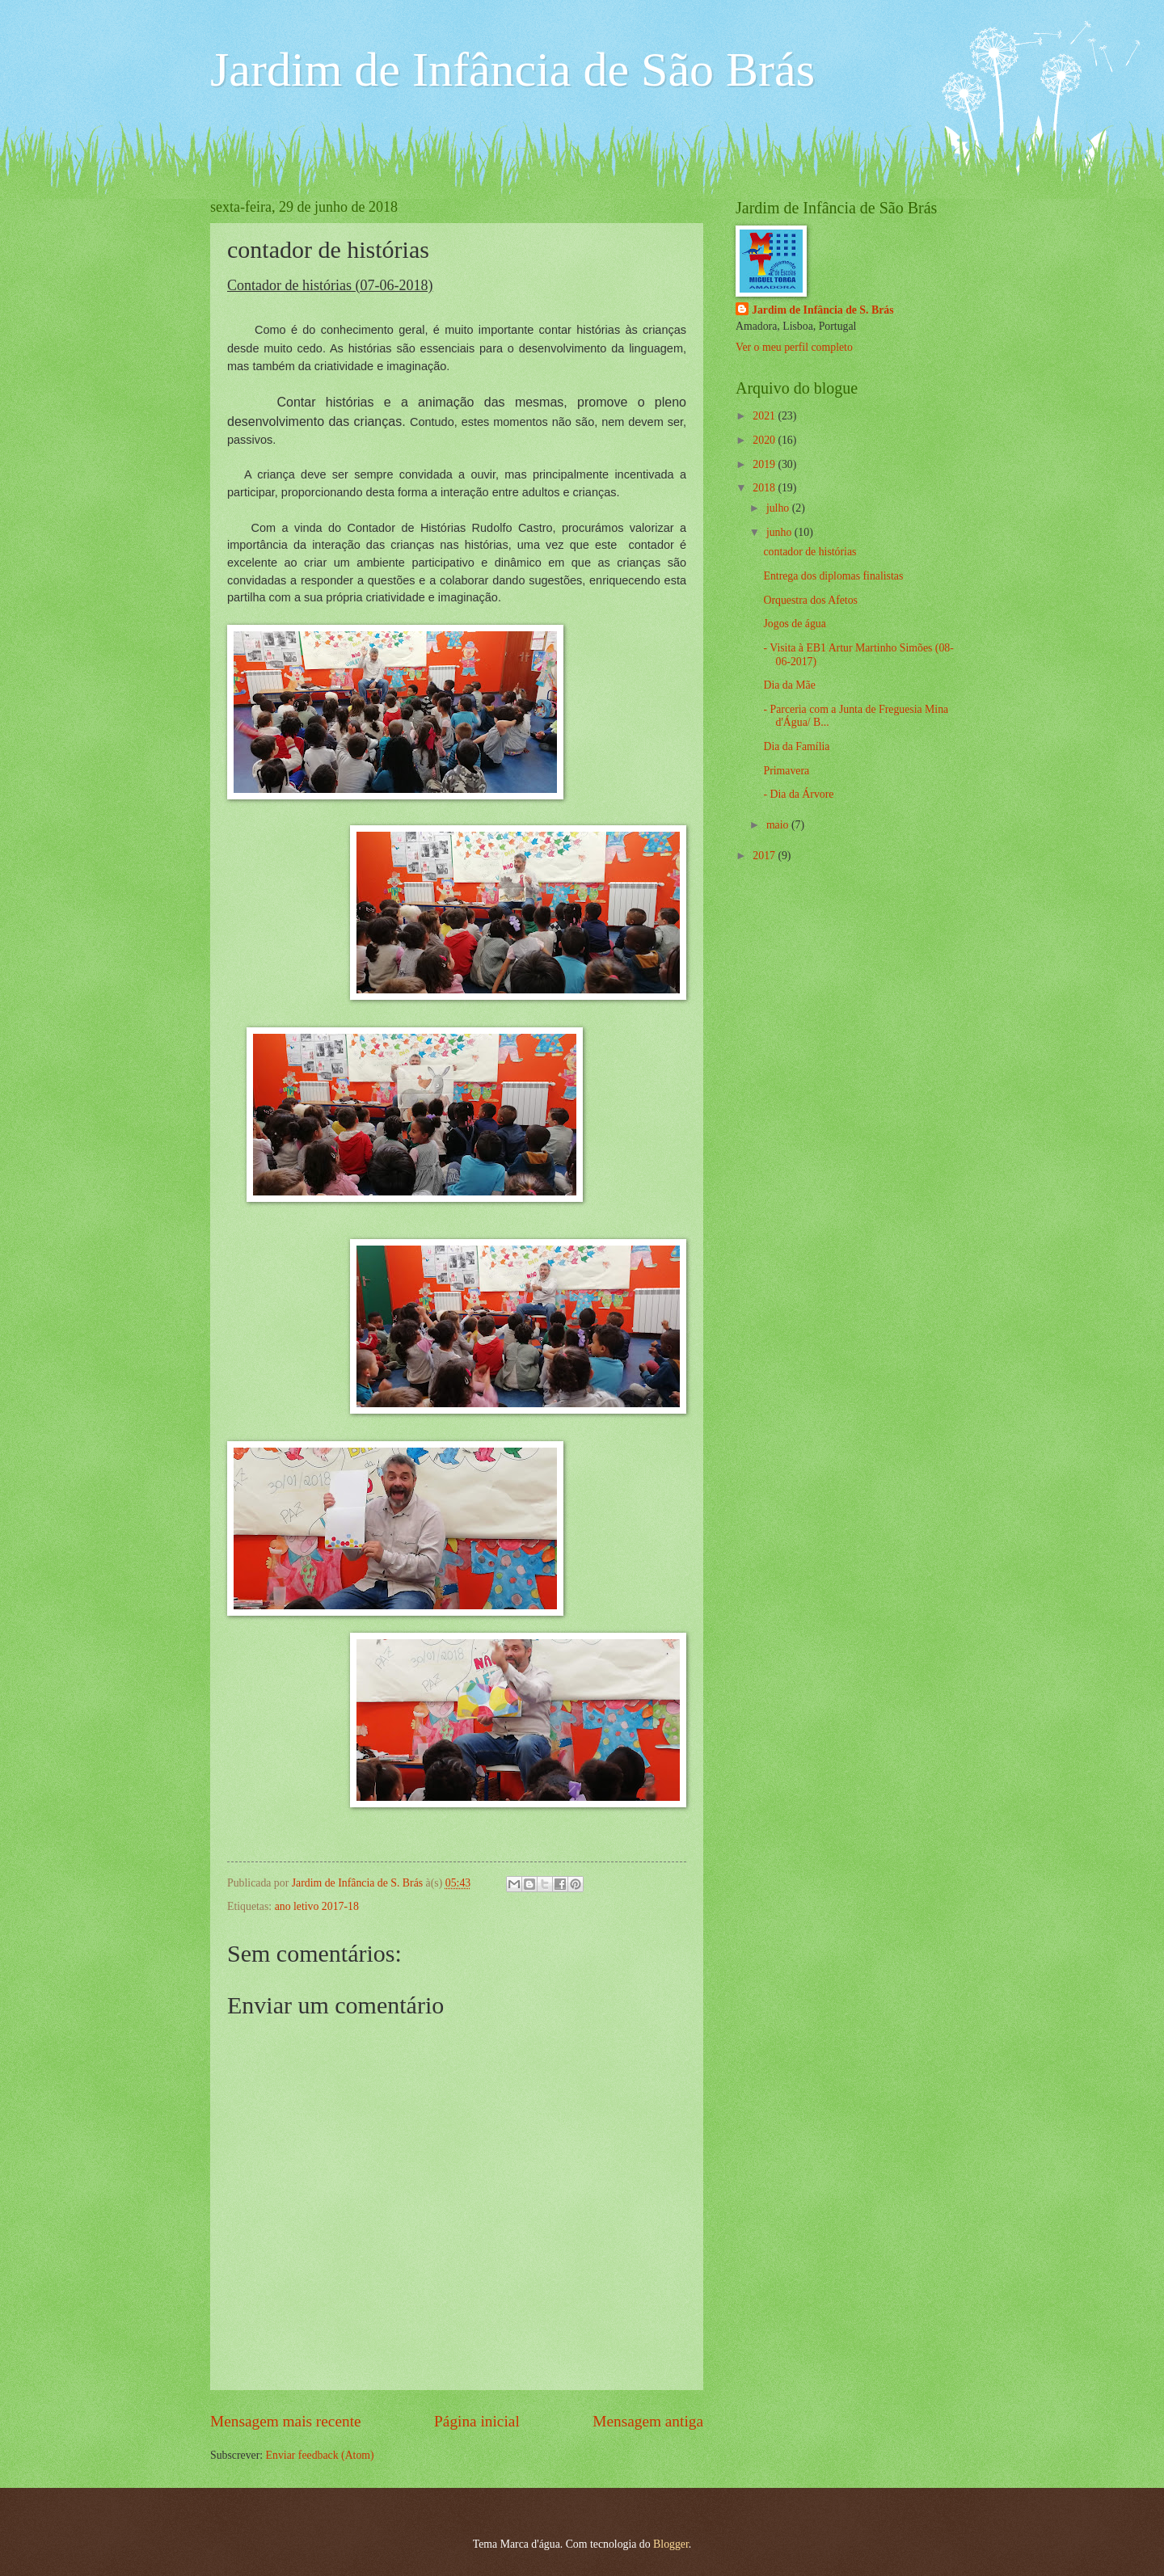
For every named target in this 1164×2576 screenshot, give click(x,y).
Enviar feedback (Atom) (320, 2455)
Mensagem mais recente (285, 2421)
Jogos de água (794, 624)
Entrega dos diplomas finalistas (833, 576)
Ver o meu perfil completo (794, 347)
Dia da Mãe (789, 685)
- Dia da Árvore (798, 794)
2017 (765, 856)
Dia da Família (796, 746)
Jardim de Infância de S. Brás (823, 310)
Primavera (786, 771)
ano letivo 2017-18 (317, 1906)
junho (780, 532)
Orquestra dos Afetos (810, 600)
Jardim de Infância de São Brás (512, 69)
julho (779, 508)
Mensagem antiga (648, 2421)
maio (778, 825)
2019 (765, 464)
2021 (765, 416)
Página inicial (477, 2421)
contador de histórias (809, 552)
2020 (765, 440)
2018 (765, 488)
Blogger (671, 2544)
